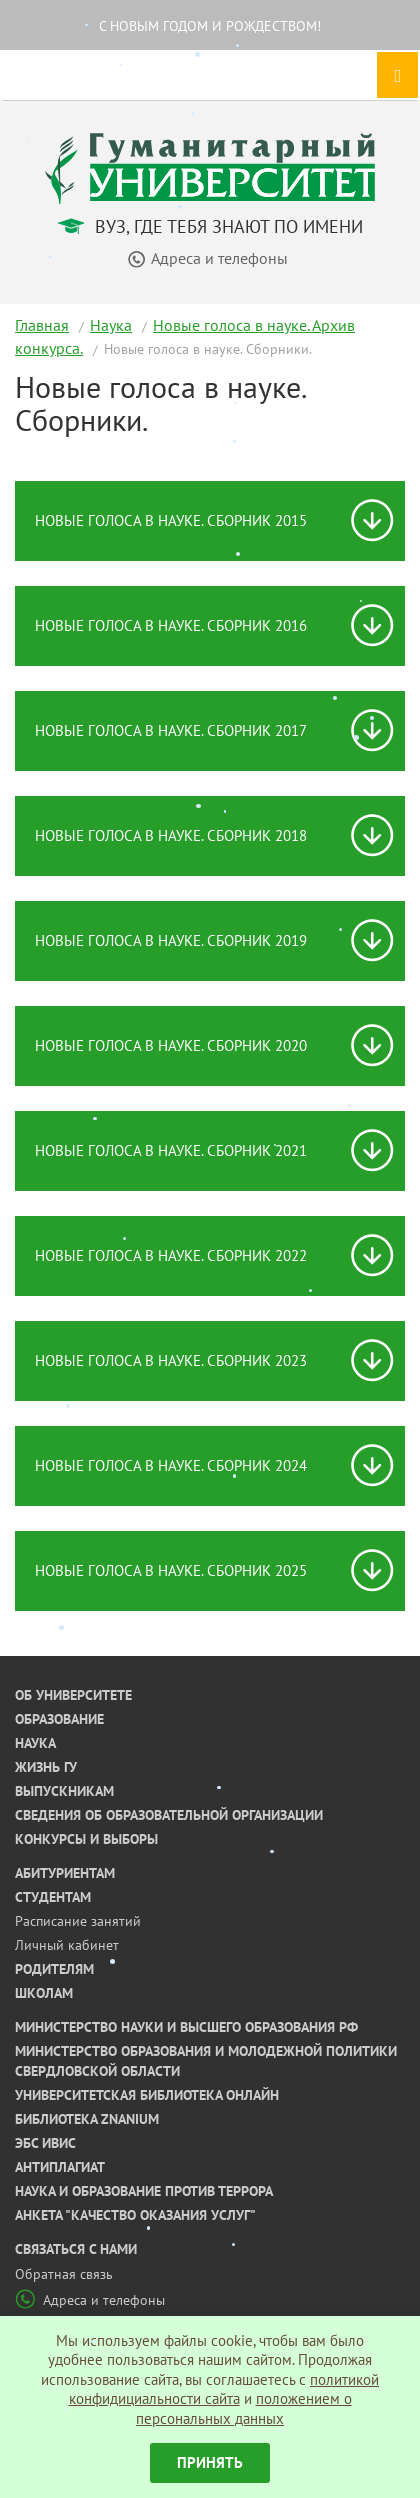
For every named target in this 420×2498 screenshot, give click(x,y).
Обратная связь (64, 2274)
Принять (210, 2462)
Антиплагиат (60, 2167)
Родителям (54, 1969)
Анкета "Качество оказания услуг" (135, 2215)
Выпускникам (64, 1791)
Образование (59, 1719)
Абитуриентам (65, 1873)
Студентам (53, 1897)
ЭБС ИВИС (45, 2143)
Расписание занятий (78, 1921)
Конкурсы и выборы (86, 1839)
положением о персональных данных (244, 2408)
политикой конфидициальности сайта (224, 2389)
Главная (42, 325)
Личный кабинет (67, 1945)
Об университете (73, 1695)
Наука (111, 325)
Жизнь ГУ (46, 1767)
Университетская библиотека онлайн (147, 2095)
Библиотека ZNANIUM (87, 2119)
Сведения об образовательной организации (169, 1815)
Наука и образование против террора (144, 2191)
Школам (44, 1993)
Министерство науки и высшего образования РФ (186, 2027)
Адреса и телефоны (90, 2300)
